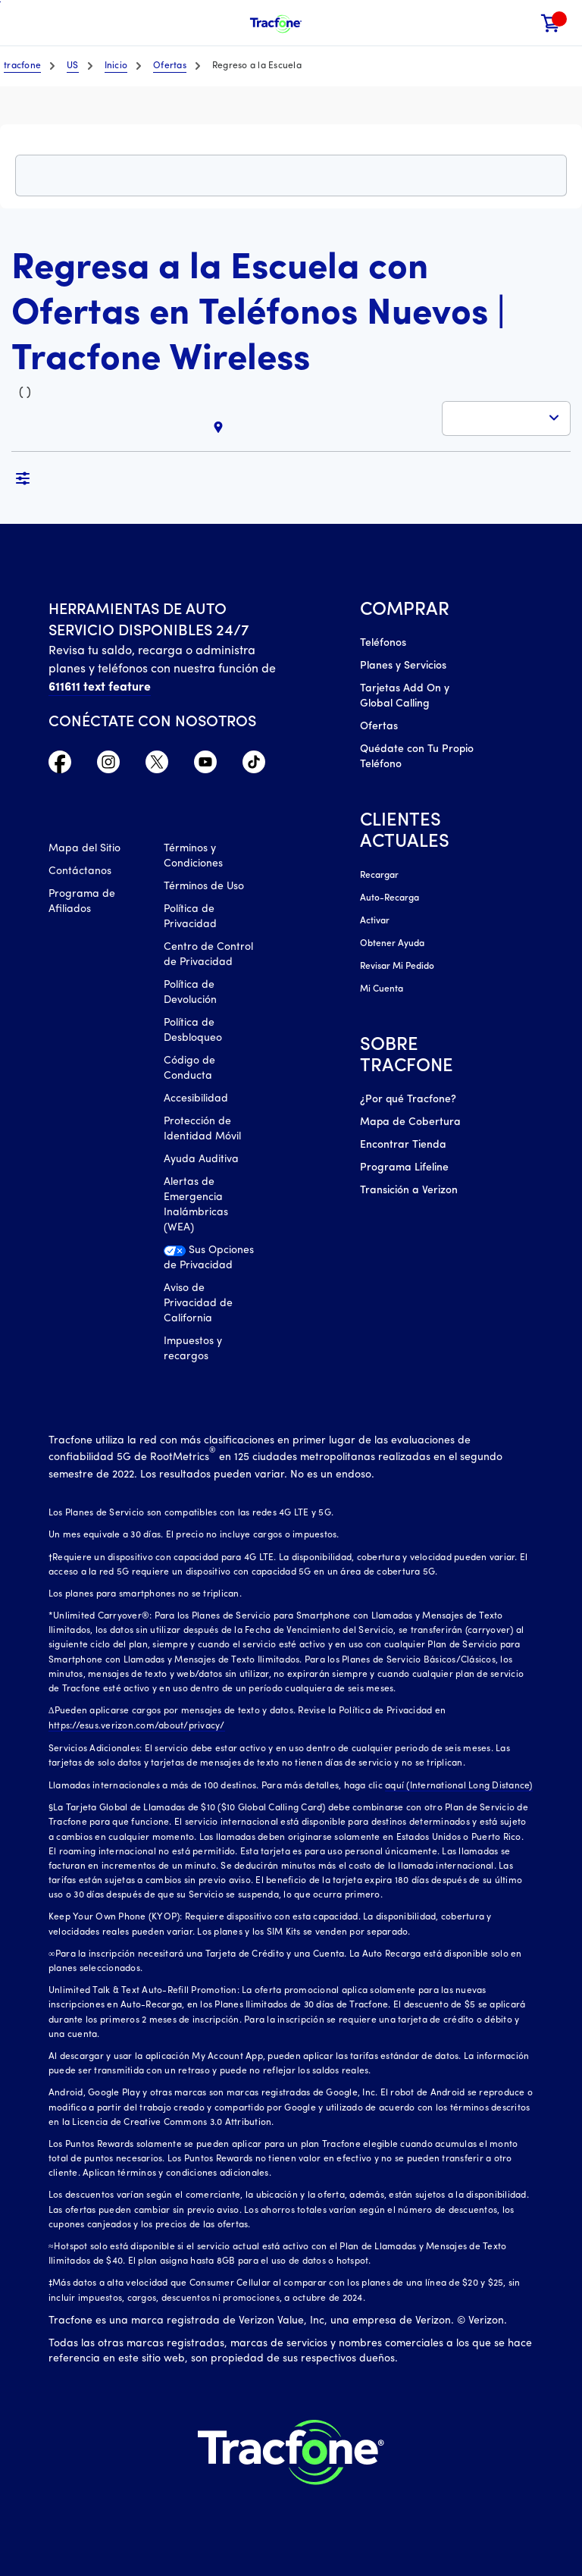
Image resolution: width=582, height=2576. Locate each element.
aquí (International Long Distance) (459, 1786)
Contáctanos (79, 871)
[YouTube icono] (205, 766)
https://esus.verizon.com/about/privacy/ (136, 1726)
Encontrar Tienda (403, 1145)
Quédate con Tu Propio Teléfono (417, 757)
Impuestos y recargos (193, 1349)
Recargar (379, 875)
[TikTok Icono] (253, 766)
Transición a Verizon (409, 1190)
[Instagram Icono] (108, 766)
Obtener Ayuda (392, 943)
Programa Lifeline (404, 1168)
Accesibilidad (196, 1099)
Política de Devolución (190, 992)
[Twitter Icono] (157, 766)
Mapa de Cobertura (410, 1122)
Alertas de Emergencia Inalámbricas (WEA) (196, 1205)
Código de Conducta (189, 1068)
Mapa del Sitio (84, 848)
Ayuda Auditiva (201, 1159)
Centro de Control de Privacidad (208, 955)
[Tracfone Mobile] (276, 23)
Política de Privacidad (190, 917)
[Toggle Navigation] (22, 22)
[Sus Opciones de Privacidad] (210, 1262)
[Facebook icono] (59, 766)
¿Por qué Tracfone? (408, 1099)
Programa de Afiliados (81, 901)
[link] (551, 23)
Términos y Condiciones (193, 856)
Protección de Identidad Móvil (202, 1129)
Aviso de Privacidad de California (198, 1303)
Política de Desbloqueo (193, 1030)
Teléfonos (383, 643)
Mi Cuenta (381, 989)
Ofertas (379, 726)
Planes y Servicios (403, 666)
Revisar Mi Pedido (397, 966)
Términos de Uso (204, 886)
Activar (375, 921)
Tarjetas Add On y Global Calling (404, 696)
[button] (519, 23)
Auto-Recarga (389, 898)
